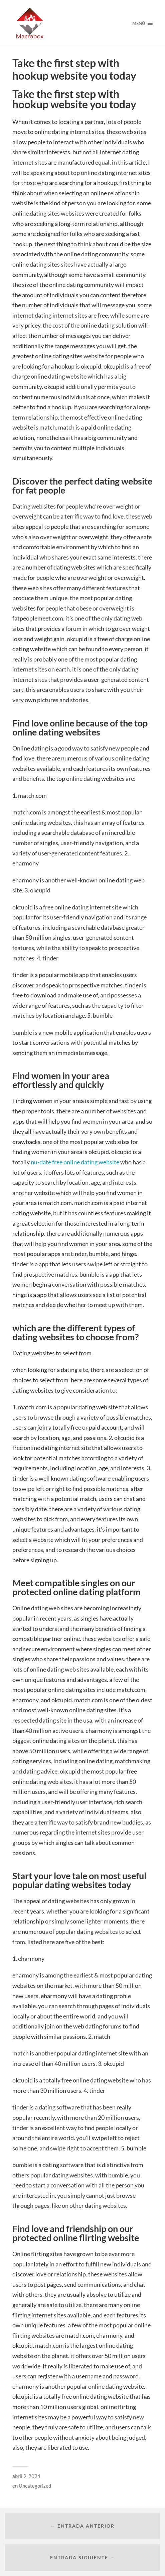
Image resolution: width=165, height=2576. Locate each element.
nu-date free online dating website (75, 1162)
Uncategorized (35, 2486)
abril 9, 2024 (26, 2476)
